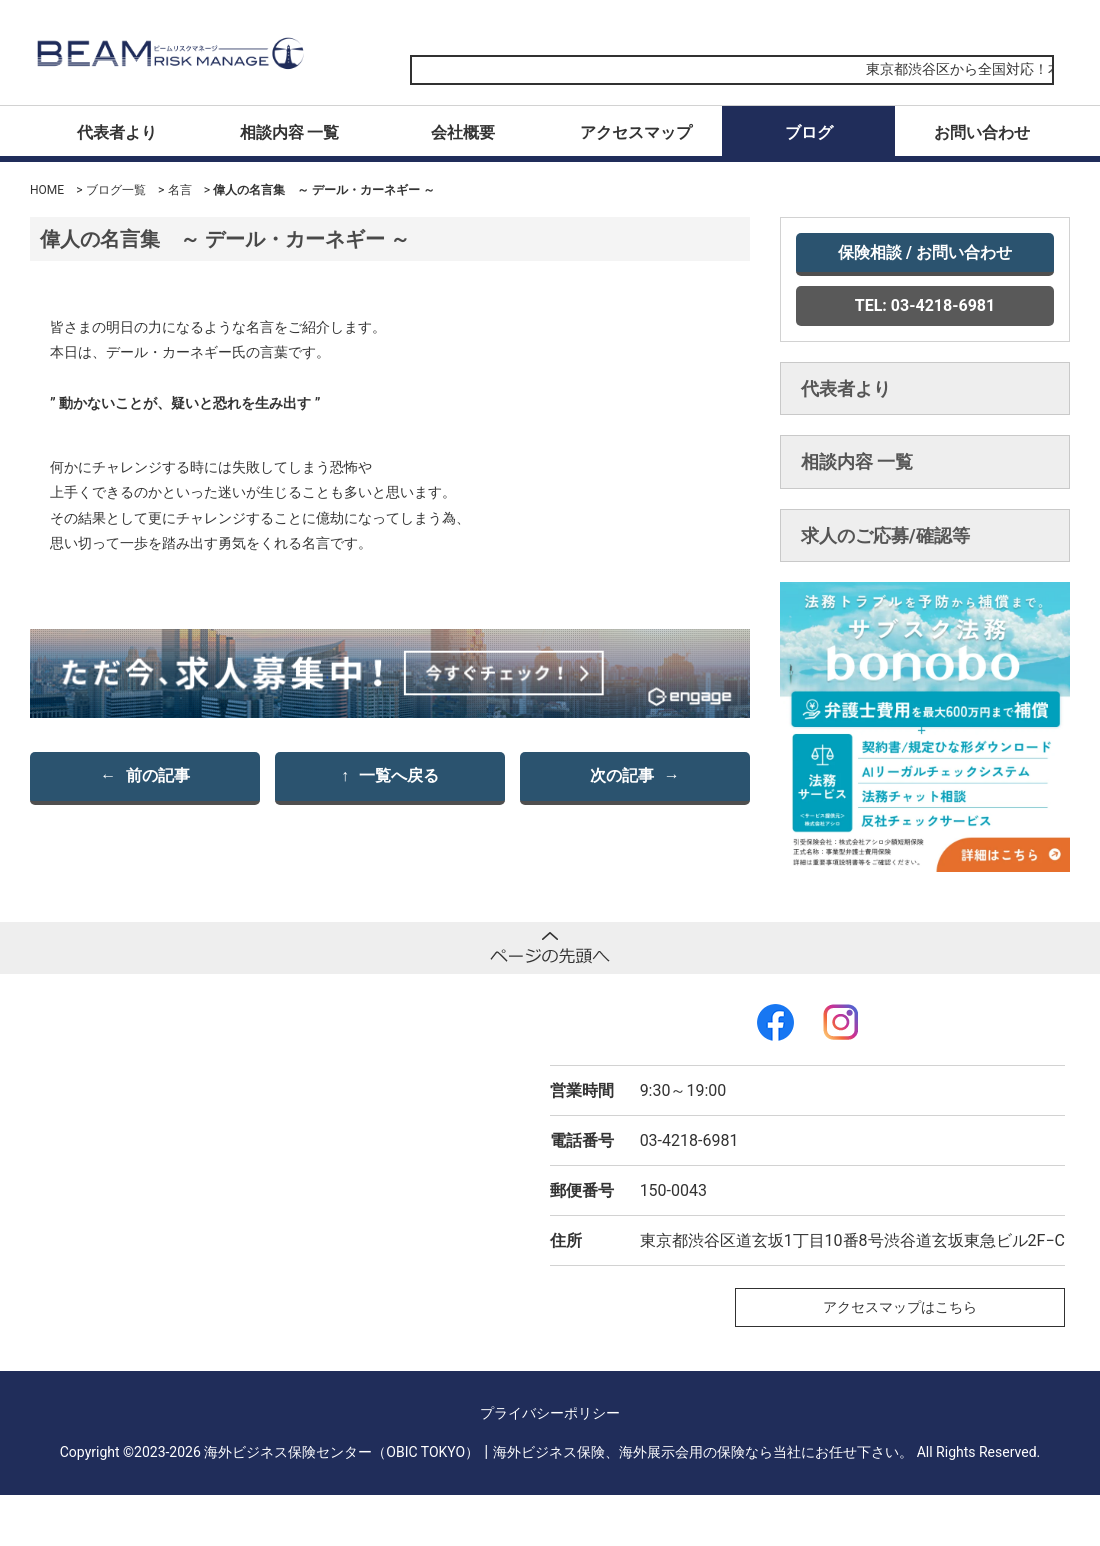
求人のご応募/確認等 (885, 535)
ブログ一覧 (116, 190)
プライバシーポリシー (550, 1413)
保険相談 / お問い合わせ (925, 252)
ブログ (809, 132)
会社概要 (463, 132)
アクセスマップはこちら (900, 1307)
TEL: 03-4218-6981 (925, 305)
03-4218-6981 (689, 1140)
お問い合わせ (982, 132)
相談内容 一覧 (290, 132)
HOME (47, 190)
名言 (180, 190)
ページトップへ (550, 948)
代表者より (117, 132)
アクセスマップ (636, 132)
